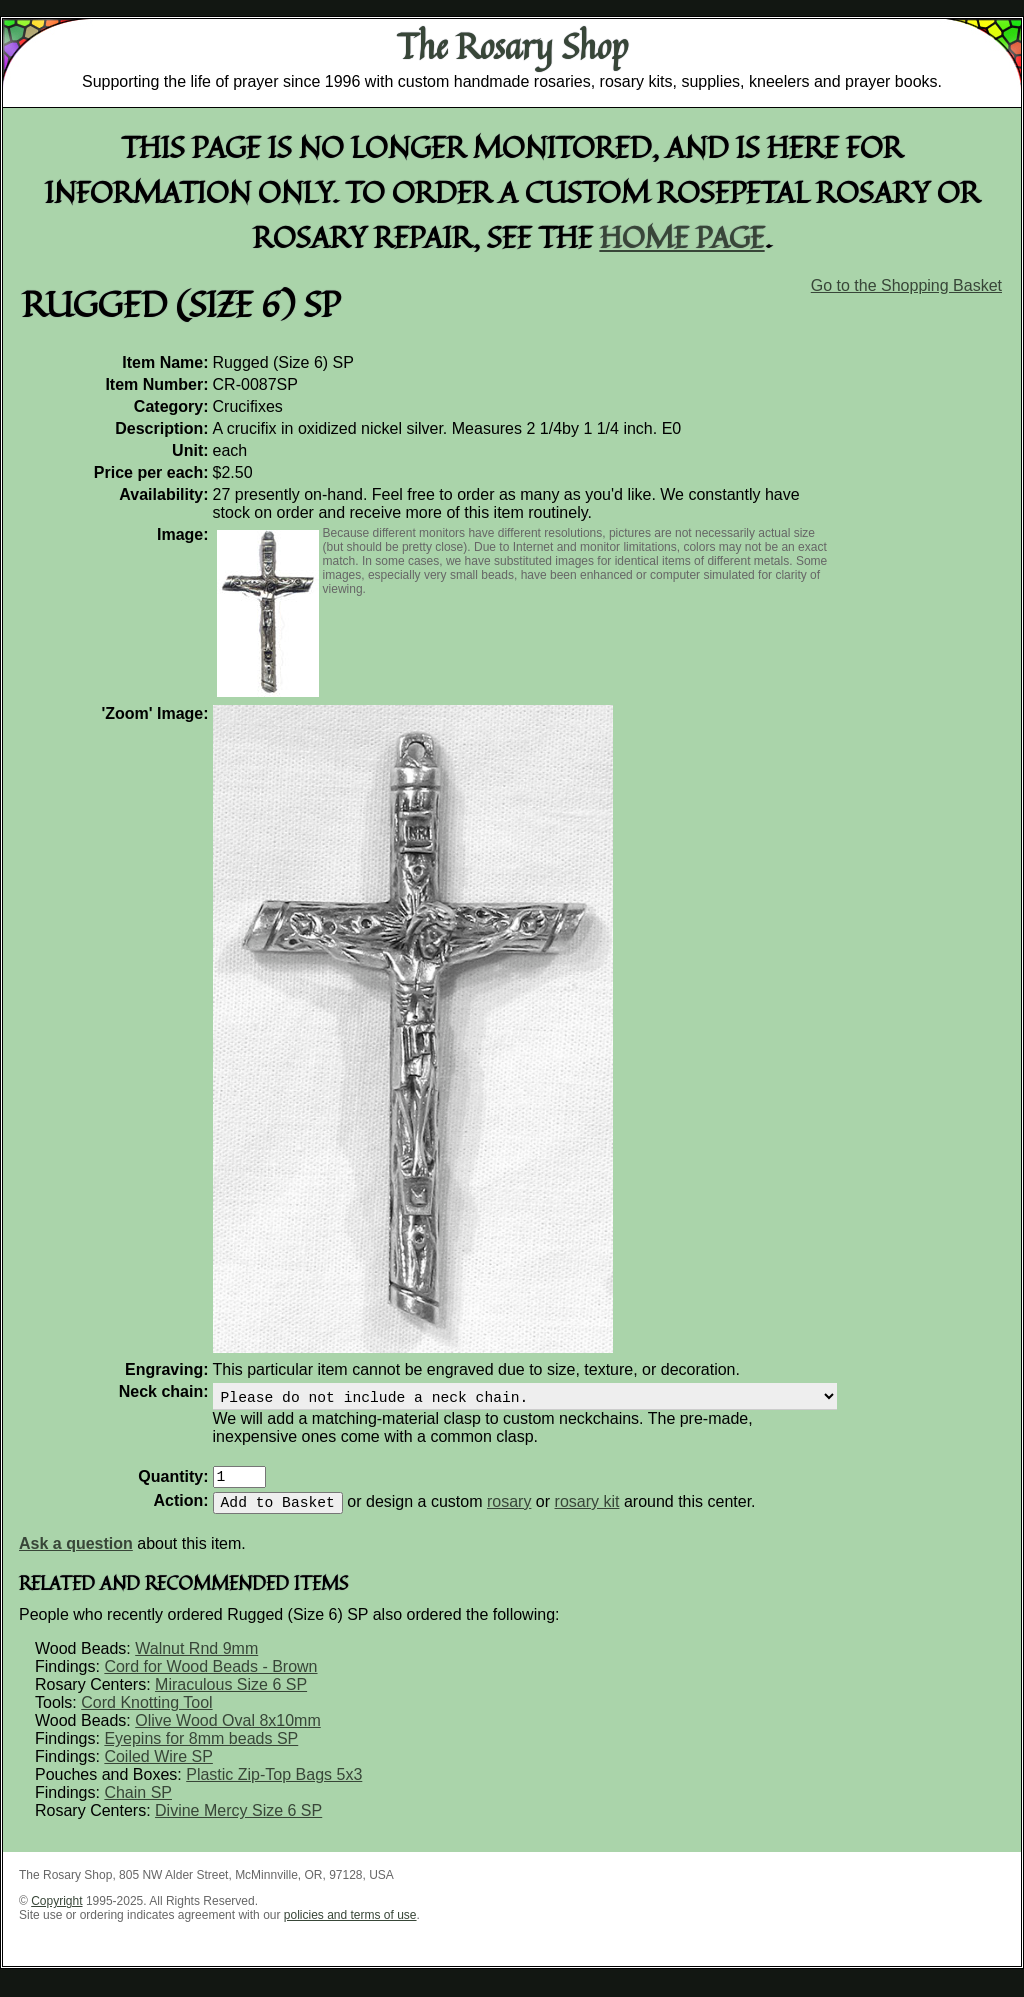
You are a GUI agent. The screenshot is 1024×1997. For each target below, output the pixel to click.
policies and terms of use (350, 1927)
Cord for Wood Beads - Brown (210, 1678)
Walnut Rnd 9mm (196, 1660)
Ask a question (76, 1555)
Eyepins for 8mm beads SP (201, 1750)
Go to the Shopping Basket (906, 285)
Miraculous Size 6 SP (231, 1696)
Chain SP (138, 1804)
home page (682, 236)
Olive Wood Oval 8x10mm (228, 1732)
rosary (509, 1513)
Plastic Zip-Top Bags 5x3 (274, 1786)
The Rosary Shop (512, 46)
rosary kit (587, 1513)
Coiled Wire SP (158, 1768)
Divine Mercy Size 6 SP (238, 1822)
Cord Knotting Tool (146, 1714)
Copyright (56, 1913)
